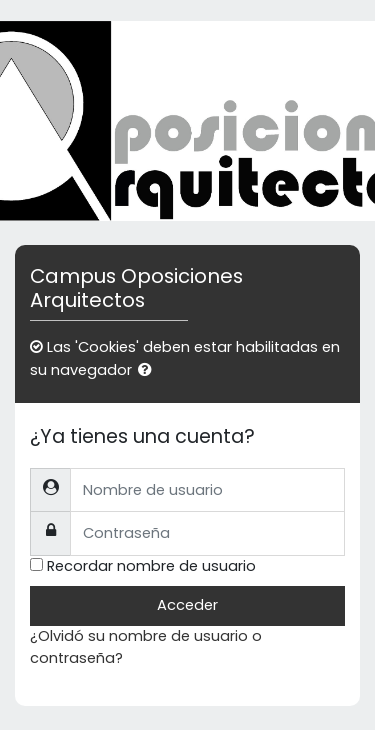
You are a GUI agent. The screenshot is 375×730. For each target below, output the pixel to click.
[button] (149, 371)
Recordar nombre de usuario (151, 566)
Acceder (187, 605)
